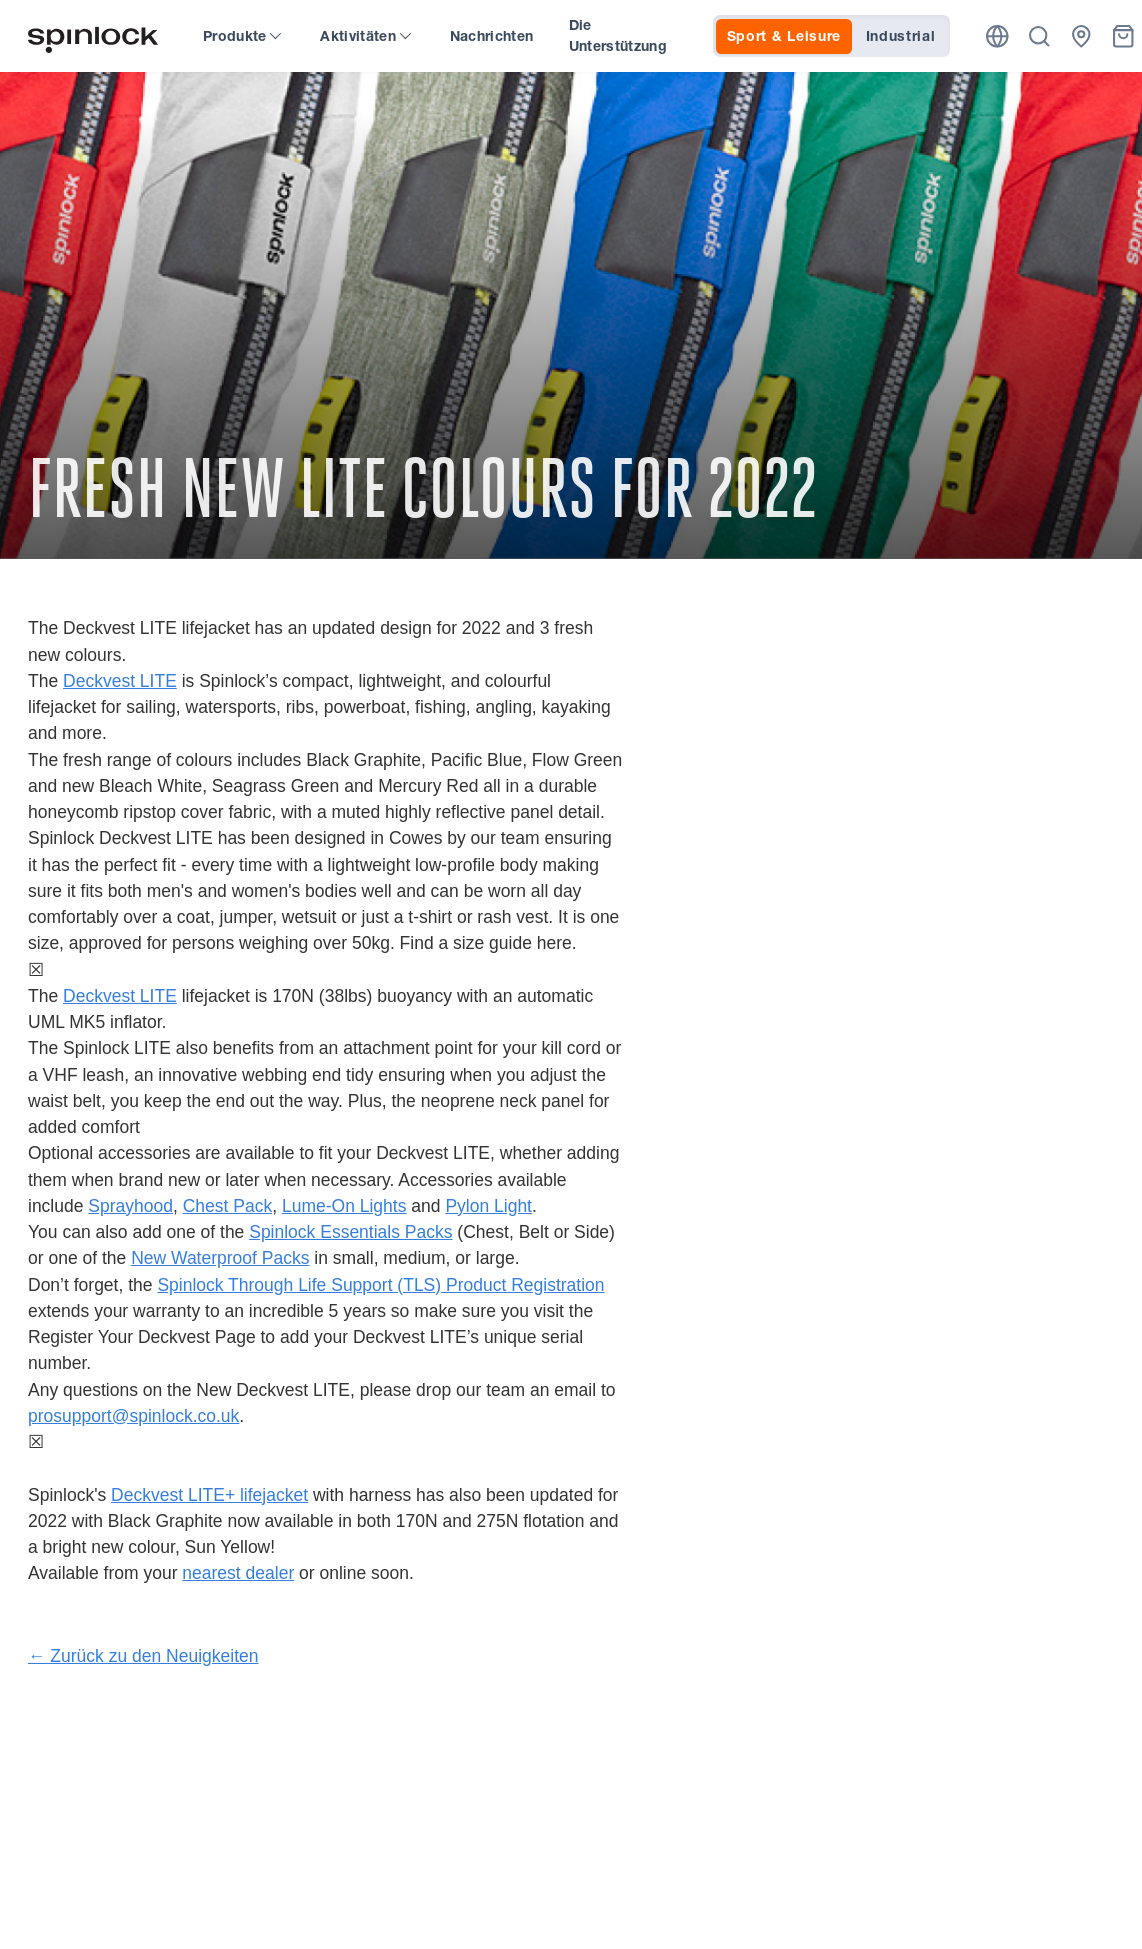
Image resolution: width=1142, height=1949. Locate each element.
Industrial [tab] (901, 36)
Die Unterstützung (618, 35)
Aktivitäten (365, 36)
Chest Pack (227, 1206)
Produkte (242, 36)
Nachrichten (492, 36)
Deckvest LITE (120, 681)
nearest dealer (238, 1573)
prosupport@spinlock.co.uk (133, 1416)
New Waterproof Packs (220, 1258)
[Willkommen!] (93, 36)
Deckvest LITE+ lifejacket (209, 1495)
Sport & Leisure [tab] (784, 36)
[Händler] (1081, 36)
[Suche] (1039, 36)
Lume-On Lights (344, 1206)
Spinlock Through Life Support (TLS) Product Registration (380, 1285)
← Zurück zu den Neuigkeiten (143, 1656)
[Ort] (997, 36)
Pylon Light (488, 1206)
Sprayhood (130, 1206)
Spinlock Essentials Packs (350, 1232)
